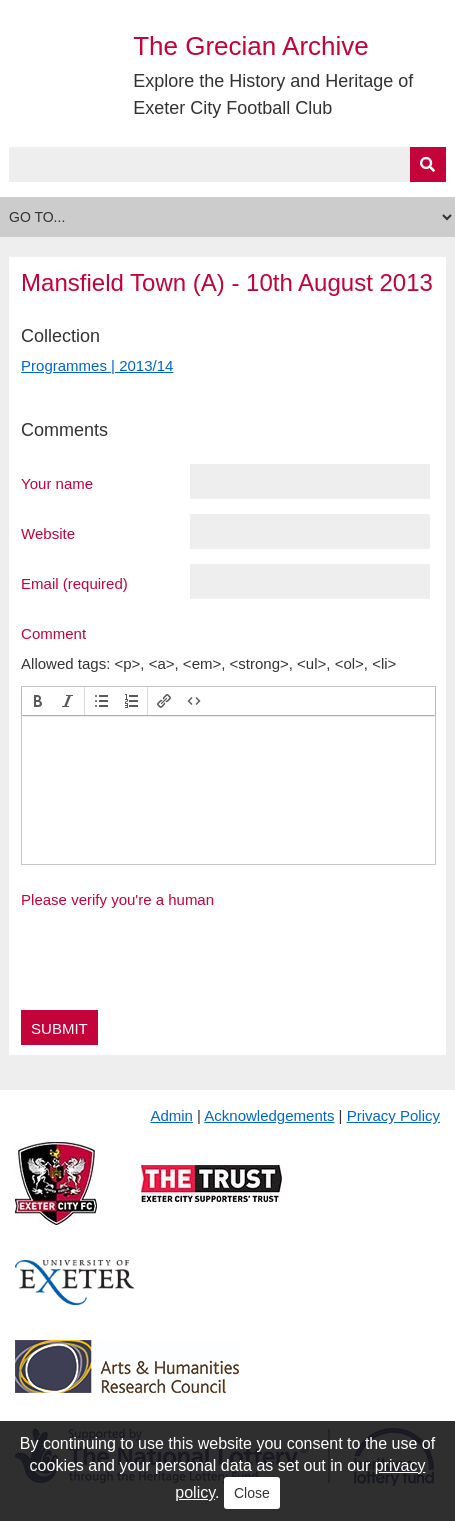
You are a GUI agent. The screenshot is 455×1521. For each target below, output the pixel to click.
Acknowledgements (269, 1115)
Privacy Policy (393, 1115)
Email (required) (74, 583)
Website (48, 533)
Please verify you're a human (117, 899)
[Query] (227, 164)
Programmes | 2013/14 (97, 365)
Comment (53, 633)
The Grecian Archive (251, 46)
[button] (38, 701)
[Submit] (428, 164)
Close (252, 1493)
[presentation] (38, 701)
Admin (171, 1115)
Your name (57, 483)
